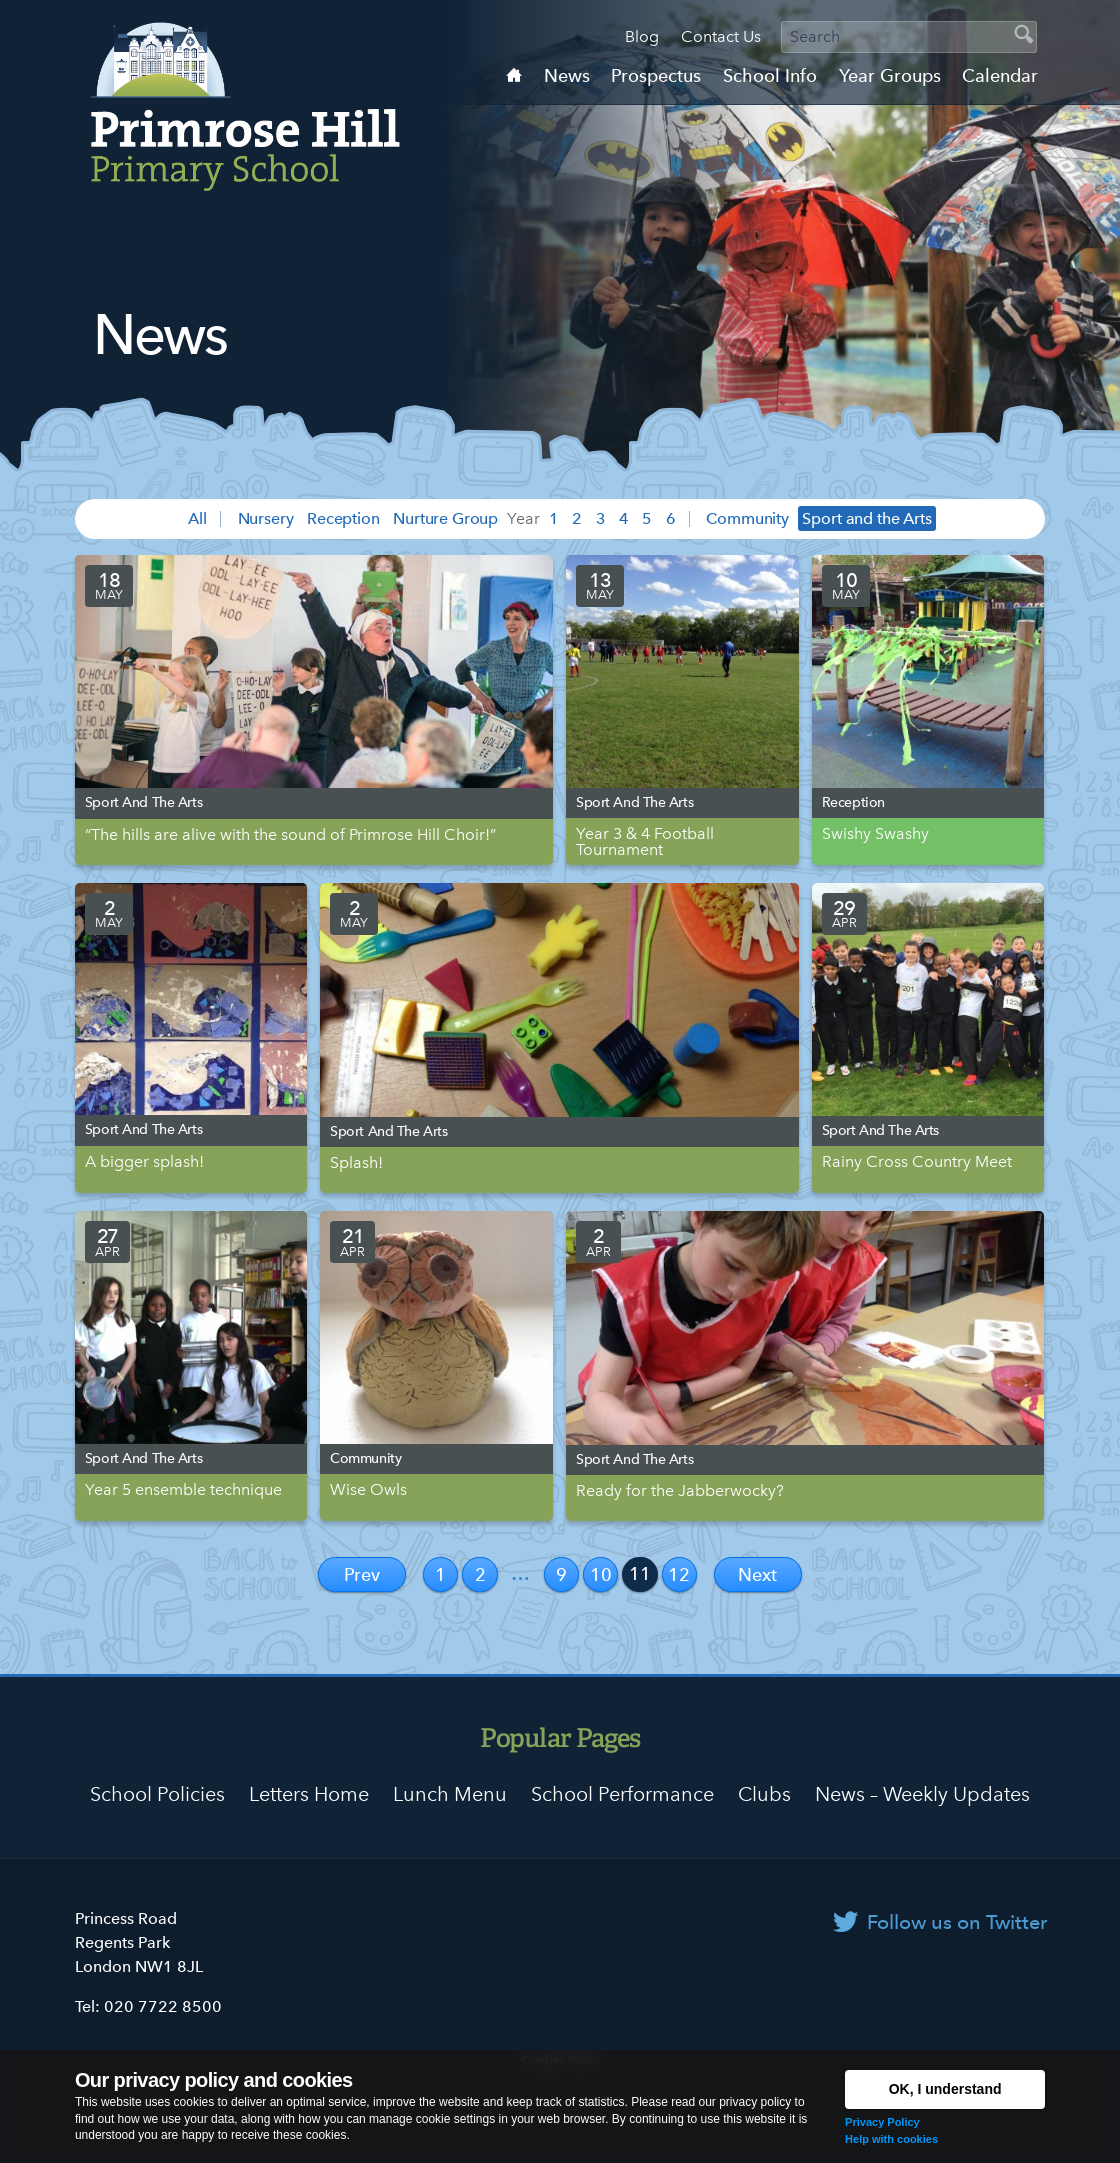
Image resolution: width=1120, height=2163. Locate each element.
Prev (362, 1574)
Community (747, 518)
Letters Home (309, 1794)
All (197, 518)
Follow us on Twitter (957, 1922)
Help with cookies (891, 2139)
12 (679, 1574)
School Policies (157, 1794)
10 (601, 1574)
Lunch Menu (450, 1794)
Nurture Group (445, 518)
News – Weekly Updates (922, 1794)
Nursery (266, 518)
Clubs (764, 1794)
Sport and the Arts (866, 518)
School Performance (622, 1794)
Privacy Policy (882, 2122)
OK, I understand (945, 2089)
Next (757, 1574)
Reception (343, 518)
